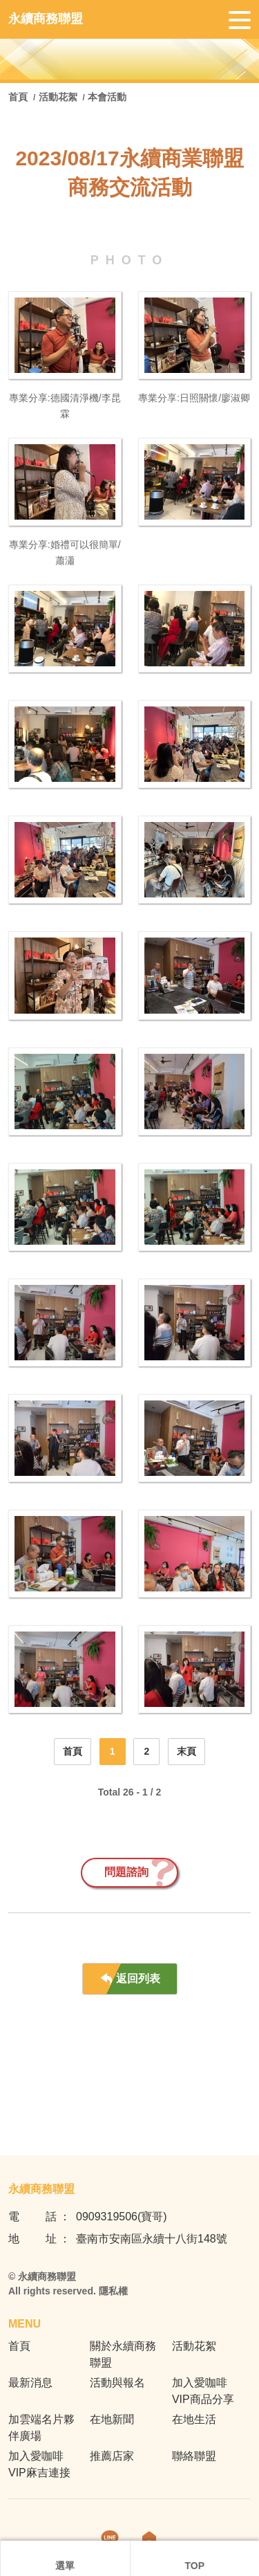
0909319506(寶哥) (121, 2216)
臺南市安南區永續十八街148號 (151, 2239)
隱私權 (113, 2290)
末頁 (186, 1751)
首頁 (19, 96)
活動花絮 (58, 96)
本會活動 (107, 96)
